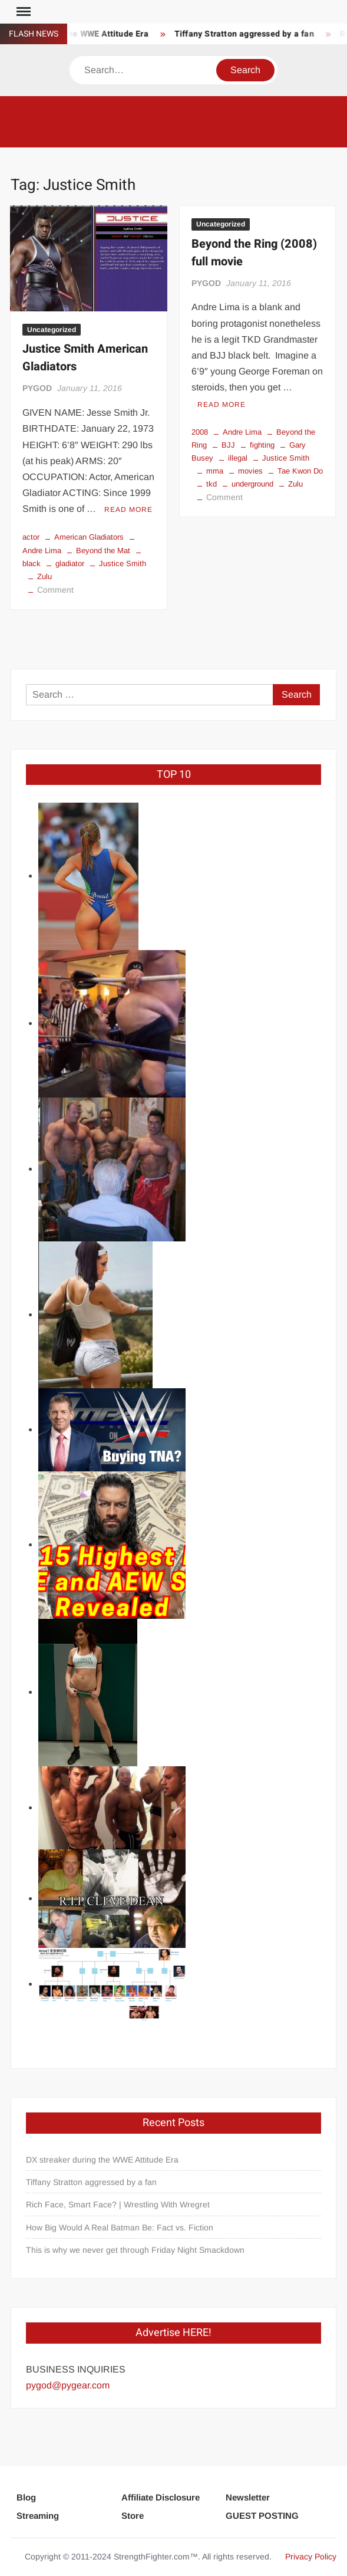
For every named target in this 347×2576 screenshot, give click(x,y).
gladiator (69, 563)
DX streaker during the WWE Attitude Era (102, 2159)
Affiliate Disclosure (160, 2497)
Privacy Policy (310, 2556)
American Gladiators (89, 537)
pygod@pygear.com (68, 2385)
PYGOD (37, 388)
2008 (199, 432)
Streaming (37, 2516)
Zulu (44, 576)
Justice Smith (122, 563)
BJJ (228, 445)
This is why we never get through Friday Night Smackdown (135, 2250)
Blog (26, 2497)
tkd (211, 483)
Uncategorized (51, 330)
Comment (55, 589)
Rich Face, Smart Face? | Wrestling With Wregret (118, 2204)
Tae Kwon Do (300, 470)
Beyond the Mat (103, 550)
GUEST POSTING (262, 2516)
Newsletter (248, 2497)
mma (214, 470)
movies (250, 470)
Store (132, 2516)
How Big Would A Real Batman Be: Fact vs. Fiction (119, 2227)
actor (30, 537)
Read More (128, 509)
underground (252, 483)
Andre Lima (242, 432)
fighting (262, 445)
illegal (237, 458)
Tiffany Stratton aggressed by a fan (248, 34)
